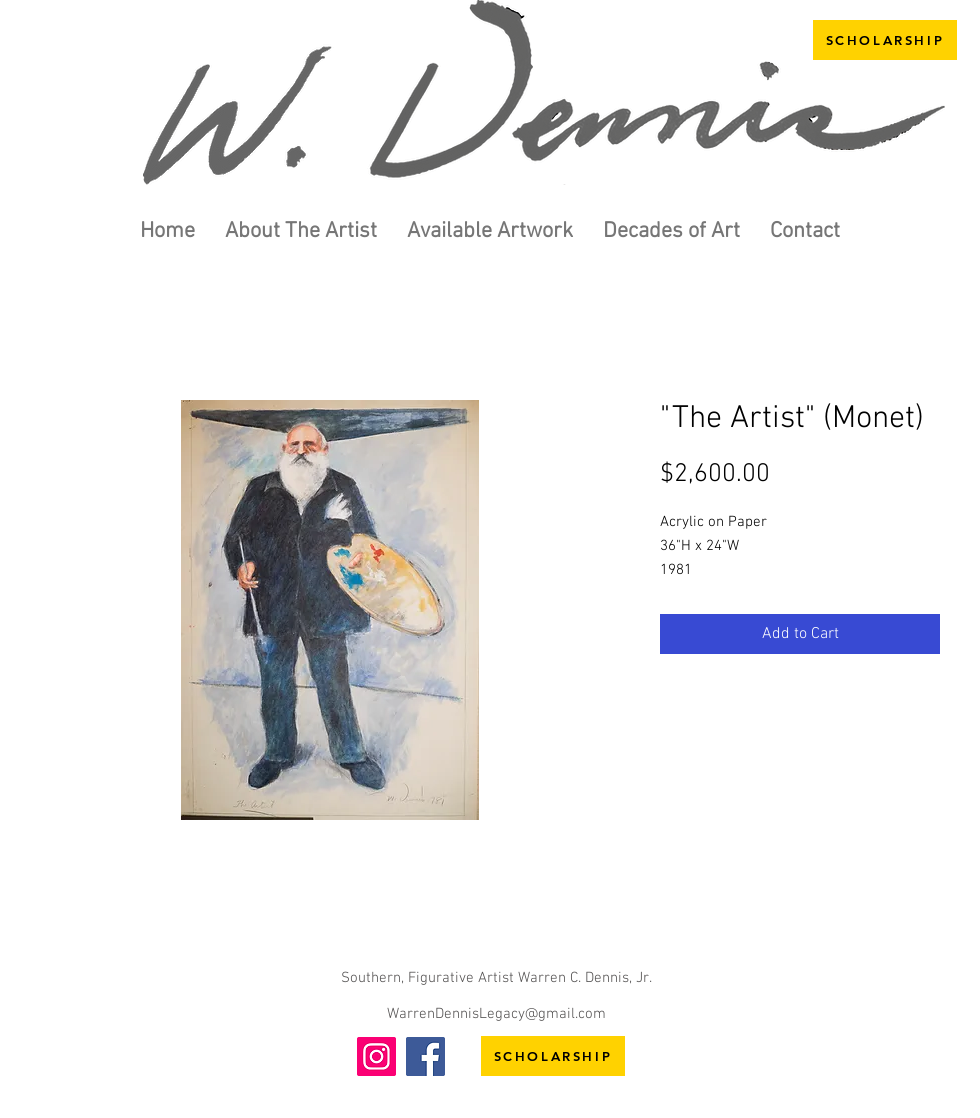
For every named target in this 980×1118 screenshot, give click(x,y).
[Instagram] (376, 1056)
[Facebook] (425, 1056)
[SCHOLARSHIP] (885, 40)
